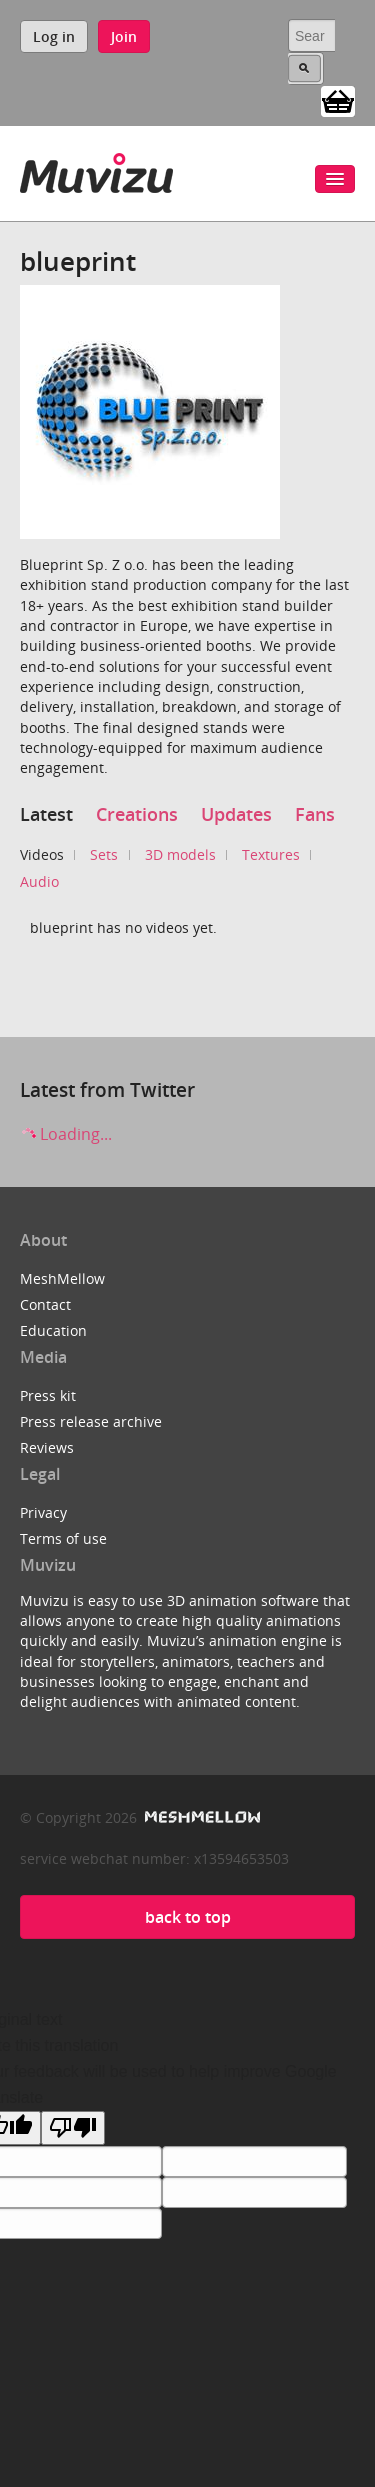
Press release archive (91, 1421)
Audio (39, 881)
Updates (236, 814)
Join (124, 36)
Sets (104, 854)
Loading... (66, 1134)
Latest (46, 814)
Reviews (47, 1447)
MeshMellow (62, 1278)
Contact (45, 1304)
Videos (42, 854)
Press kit (48, 1395)
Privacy (43, 1512)
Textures (271, 854)
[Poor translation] (73, 2128)
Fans (315, 814)
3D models (180, 854)
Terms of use (63, 1538)
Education (53, 1330)
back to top (188, 1917)
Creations (137, 814)
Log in (54, 36)
